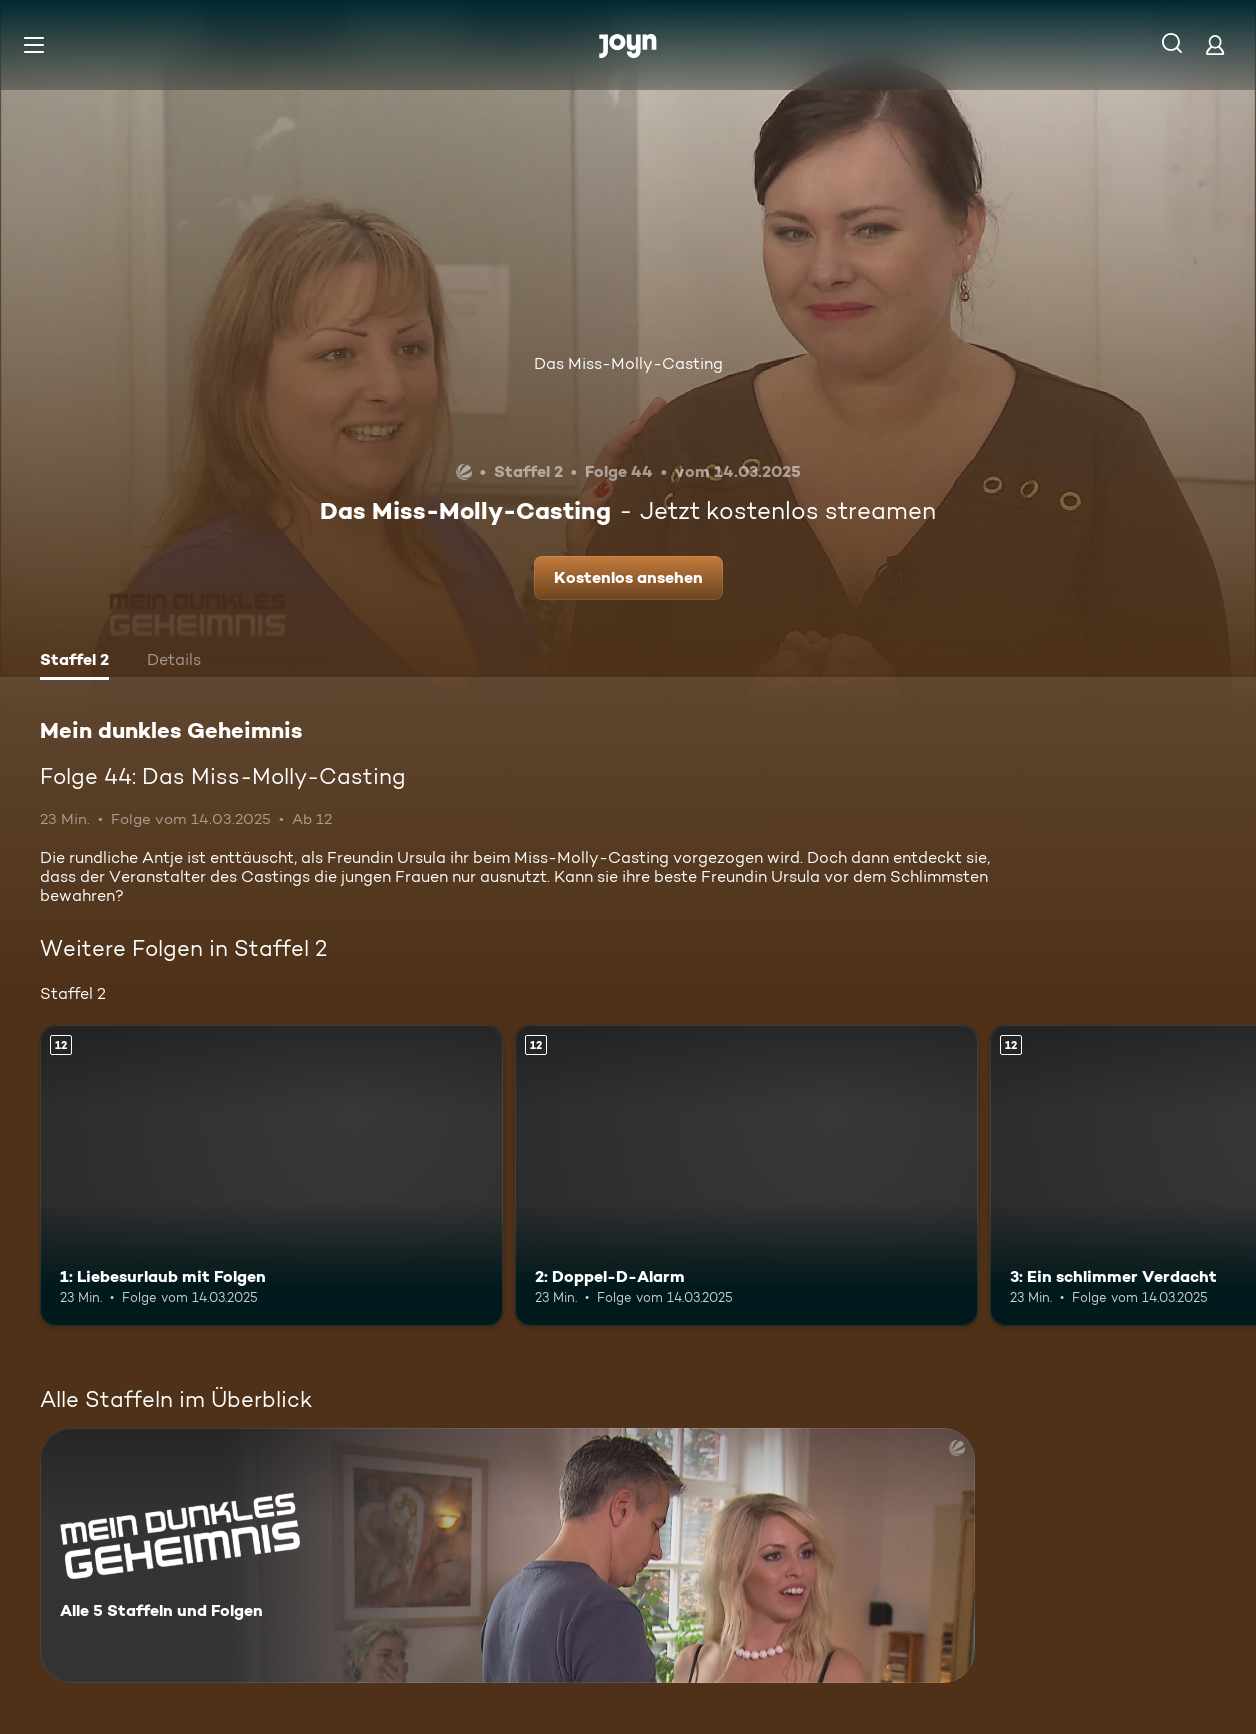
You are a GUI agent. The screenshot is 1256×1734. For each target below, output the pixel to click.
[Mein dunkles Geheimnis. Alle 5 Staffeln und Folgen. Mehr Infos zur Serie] (507, 1555)
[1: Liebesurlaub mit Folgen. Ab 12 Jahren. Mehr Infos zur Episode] (271, 1175)
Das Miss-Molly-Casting (628, 363)
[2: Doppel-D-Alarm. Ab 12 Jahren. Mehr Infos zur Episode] (746, 1175)
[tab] (74, 662)
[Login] (1215, 44)
